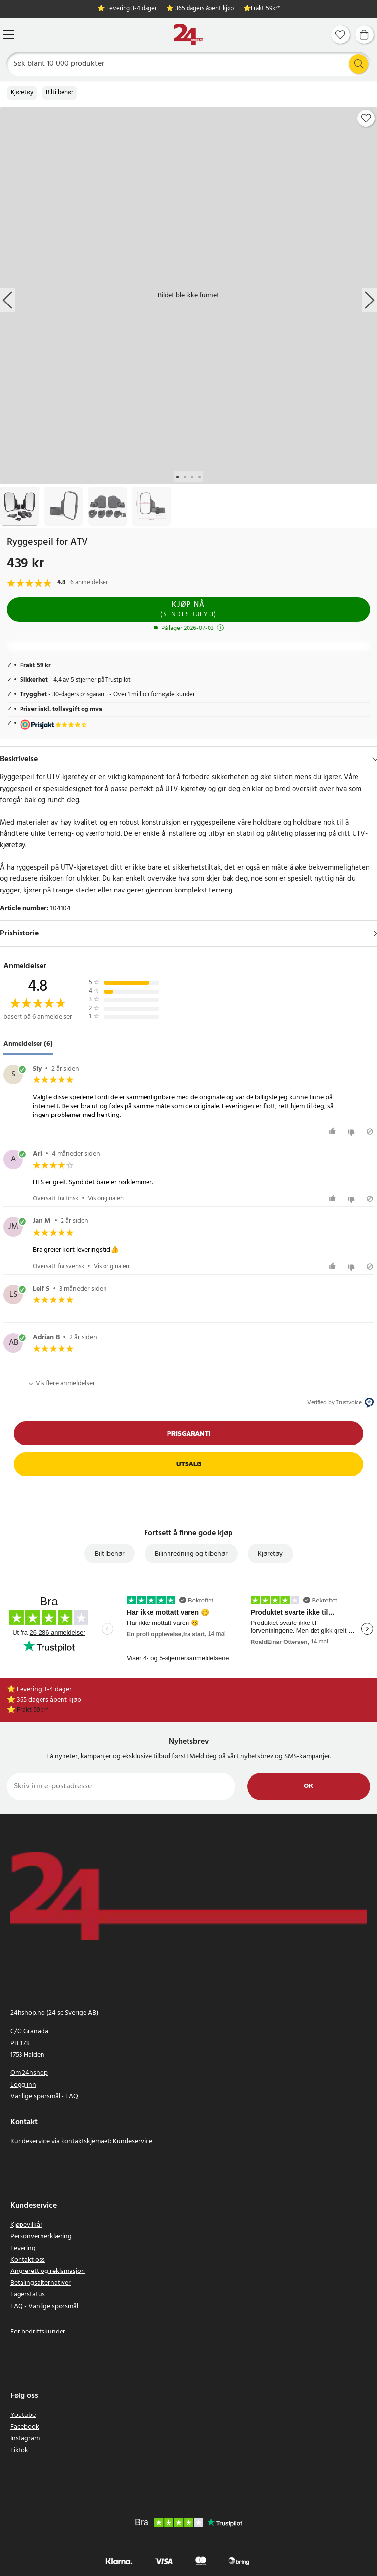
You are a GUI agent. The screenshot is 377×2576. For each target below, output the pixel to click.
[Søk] (188, 64)
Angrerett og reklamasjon (47, 2271)
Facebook (24, 2427)
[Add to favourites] (366, 118)
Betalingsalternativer (40, 2283)
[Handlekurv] (364, 34)
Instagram (25, 2438)
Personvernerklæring (41, 2236)
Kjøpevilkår (26, 2225)
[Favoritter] (340, 34)
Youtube (23, 2415)
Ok (308, 1786)
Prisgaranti (188, 1433)
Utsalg (188, 1464)
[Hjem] (188, 35)
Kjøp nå (188, 609)
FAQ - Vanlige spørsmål (44, 2306)
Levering (23, 2248)
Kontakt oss (27, 2260)
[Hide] (375, 759)
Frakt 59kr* (265, 9)
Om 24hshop (29, 2073)
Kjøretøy (22, 93)
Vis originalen (106, 1198)
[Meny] (8, 34)
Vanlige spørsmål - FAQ (44, 2096)
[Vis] (375, 933)
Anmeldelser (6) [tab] (28, 1044)
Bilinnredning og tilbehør (191, 1554)
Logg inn (23, 2084)
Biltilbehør (59, 93)
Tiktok (19, 2450)
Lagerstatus (27, 2294)
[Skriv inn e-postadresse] (121, 1786)
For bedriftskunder (37, 2331)
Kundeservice (132, 2141)
